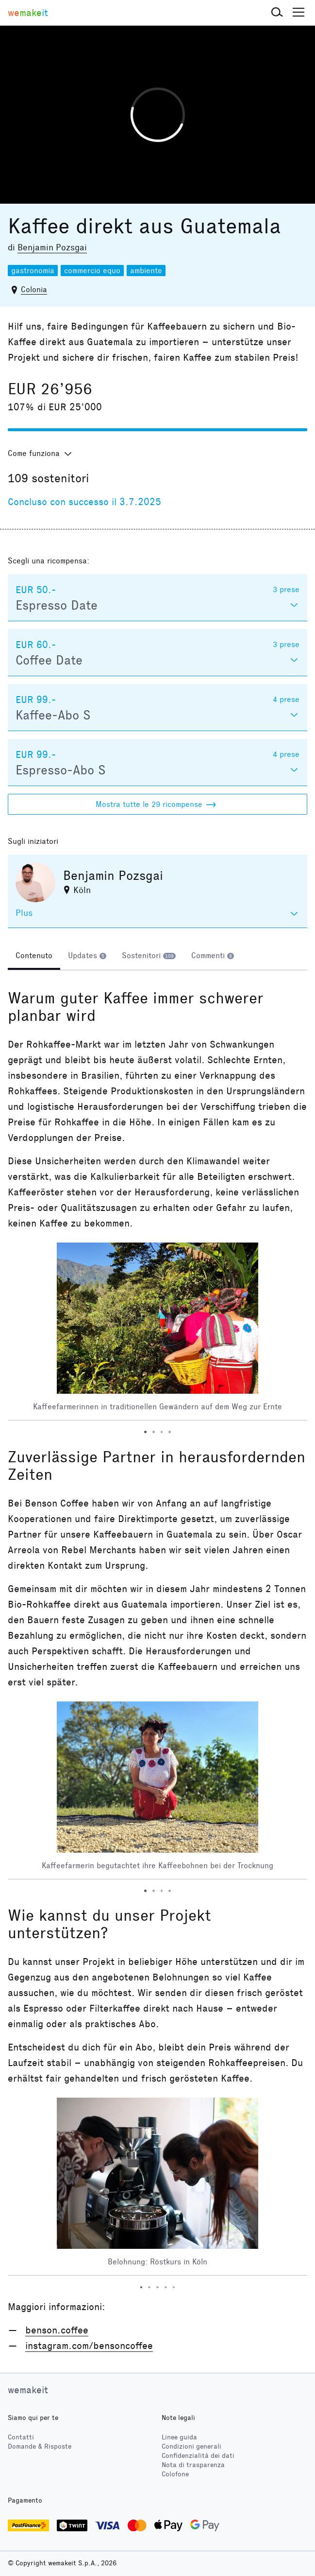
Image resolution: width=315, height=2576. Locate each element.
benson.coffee (56, 2330)
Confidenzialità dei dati (198, 2456)
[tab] (34, 957)
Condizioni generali (191, 2446)
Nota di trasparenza (193, 2465)
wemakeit (28, 2390)
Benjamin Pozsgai (52, 247)
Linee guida (179, 2437)
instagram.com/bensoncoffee (89, 2345)
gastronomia (32, 270)
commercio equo (92, 270)
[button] (277, 12)
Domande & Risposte (39, 2446)
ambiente (146, 270)
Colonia (34, 289)
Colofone (175, 2474)
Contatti (21, 2437)
